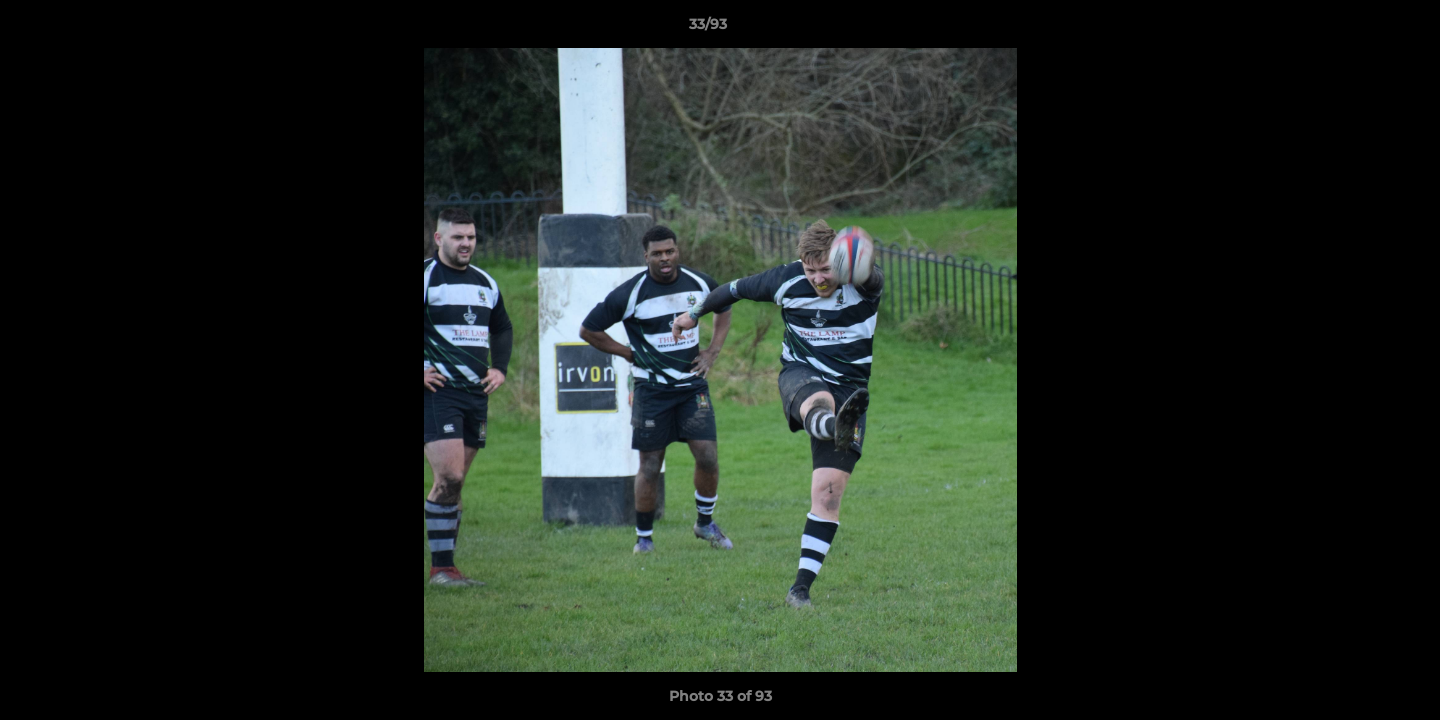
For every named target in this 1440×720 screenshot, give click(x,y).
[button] (1356, 29)
